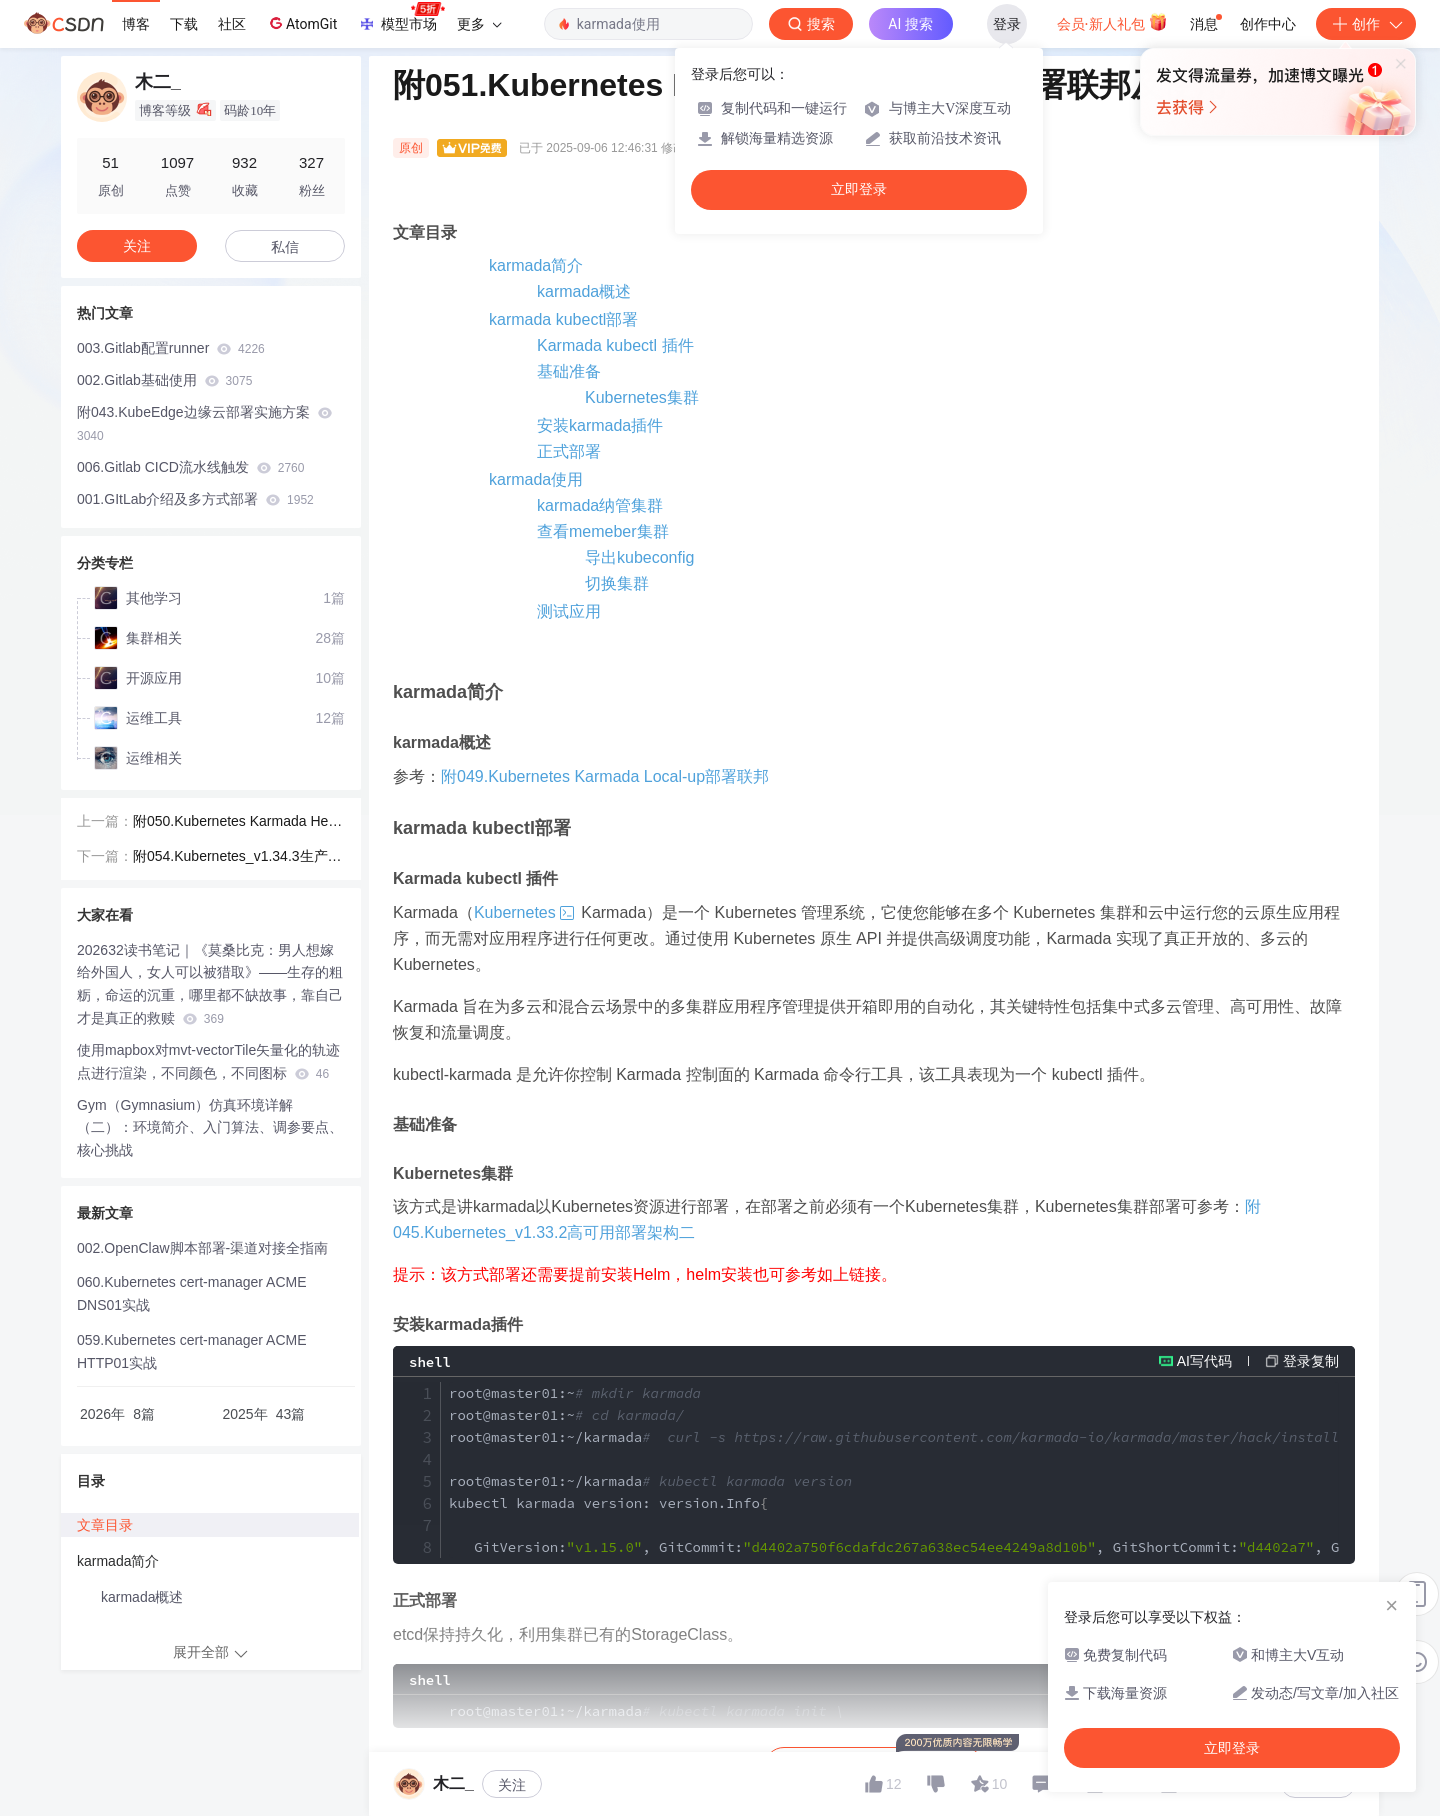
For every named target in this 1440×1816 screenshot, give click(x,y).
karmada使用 (536, 479)
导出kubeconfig (639, 557)
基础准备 (569, 371)
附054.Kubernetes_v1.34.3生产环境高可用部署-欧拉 (237, 854)
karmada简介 (536, 265)
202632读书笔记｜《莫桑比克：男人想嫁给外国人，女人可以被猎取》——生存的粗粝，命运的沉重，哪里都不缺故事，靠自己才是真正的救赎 (210, 980)
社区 (232, 24)
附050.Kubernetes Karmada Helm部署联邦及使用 (238, 819)
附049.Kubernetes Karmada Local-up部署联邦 (605, 776)
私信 (285, 247)
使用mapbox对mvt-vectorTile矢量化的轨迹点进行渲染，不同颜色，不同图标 (208, 1057)
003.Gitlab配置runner (171, 348)
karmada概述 (584, 291)
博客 (136, 24)
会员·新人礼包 (1112, 22)
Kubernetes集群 (642, 397)
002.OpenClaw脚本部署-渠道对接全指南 (202, 1244)
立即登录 (859, 189)
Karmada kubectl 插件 (615, 345)
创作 (1366, 24)
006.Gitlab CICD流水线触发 (190, 467)
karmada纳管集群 (600, 505)
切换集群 (617, 583)
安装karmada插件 (600, 425)
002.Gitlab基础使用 (164, 380)
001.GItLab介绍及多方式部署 (195, 499)
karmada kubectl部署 (563, 319)
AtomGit (301, 23)
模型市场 (401, 18)
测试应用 (569, 611)
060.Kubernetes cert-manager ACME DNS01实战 (192, 1289)
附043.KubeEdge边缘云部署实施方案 (204, 423)
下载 (184, 24)
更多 (479, 24)
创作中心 (1268, 24)
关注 (512, 1777)
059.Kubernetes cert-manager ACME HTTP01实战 (192, 1347)
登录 (1007, 24)
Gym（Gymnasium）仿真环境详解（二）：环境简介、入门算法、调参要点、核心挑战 (210, 1124)
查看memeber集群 (603, 531)
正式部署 (569, 451)
